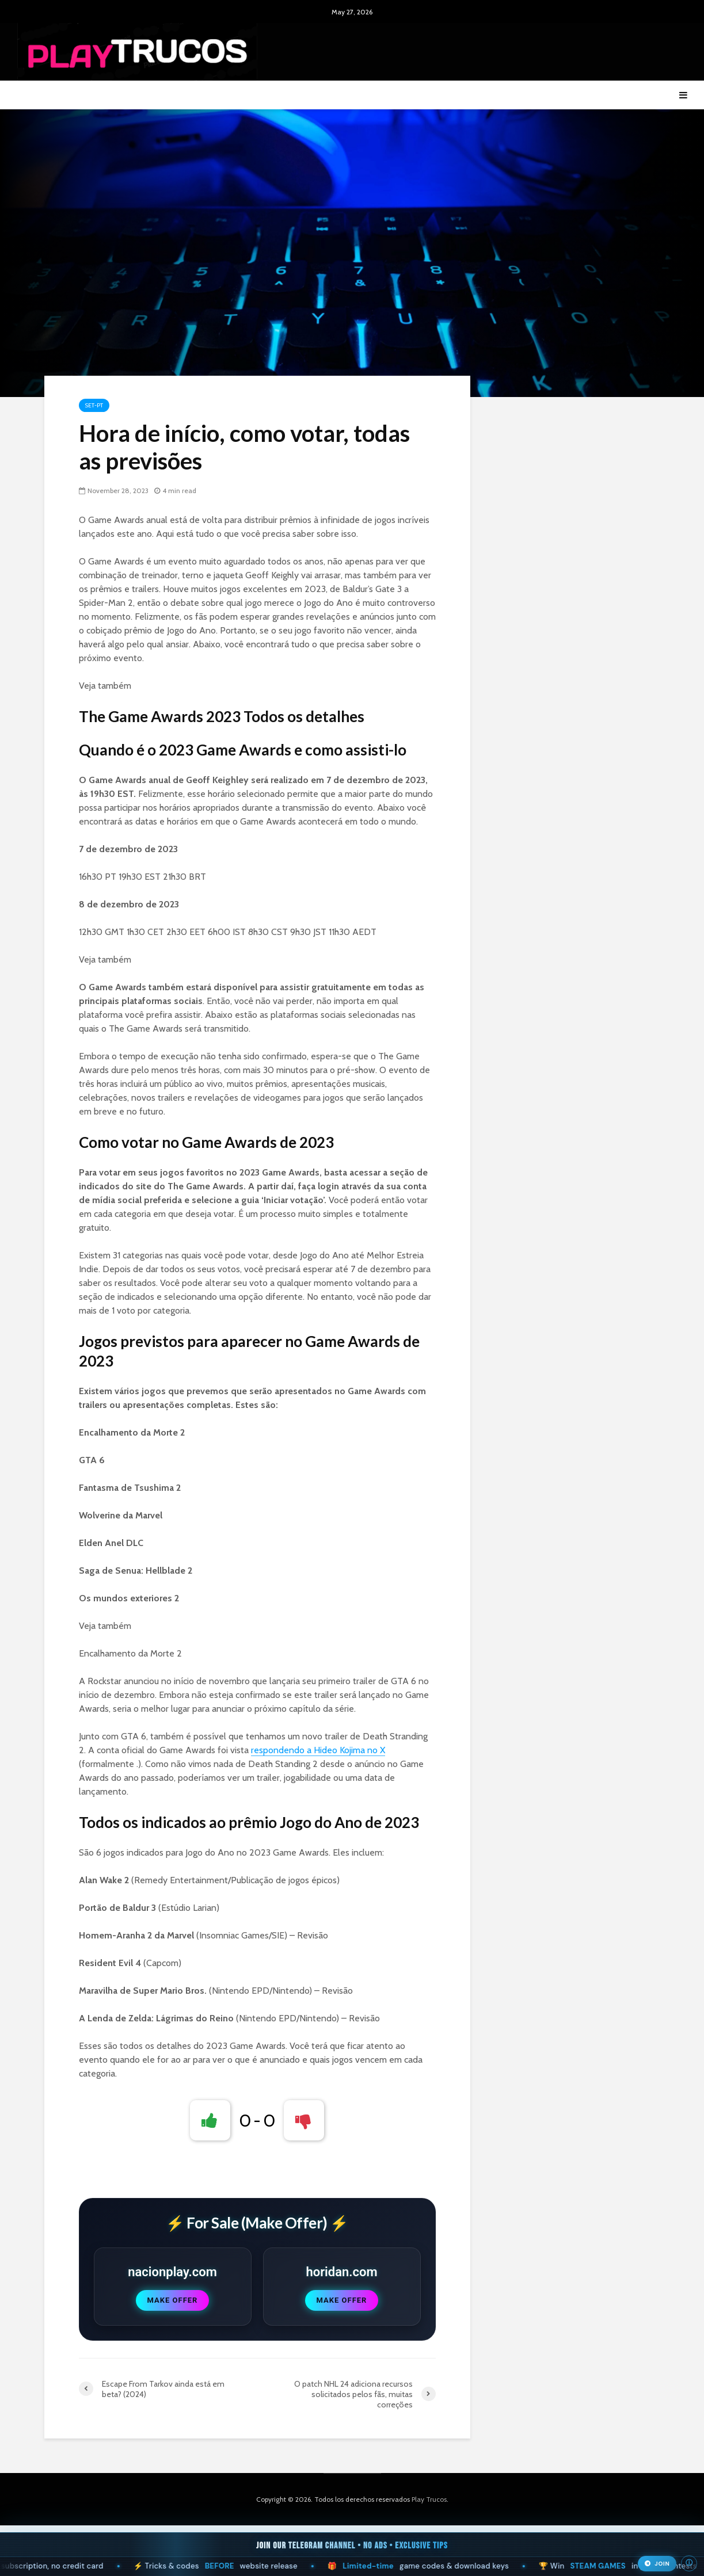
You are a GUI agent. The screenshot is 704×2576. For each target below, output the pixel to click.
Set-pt (94, 405)
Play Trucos (429, 2499)
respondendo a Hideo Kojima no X (318, 1750)
